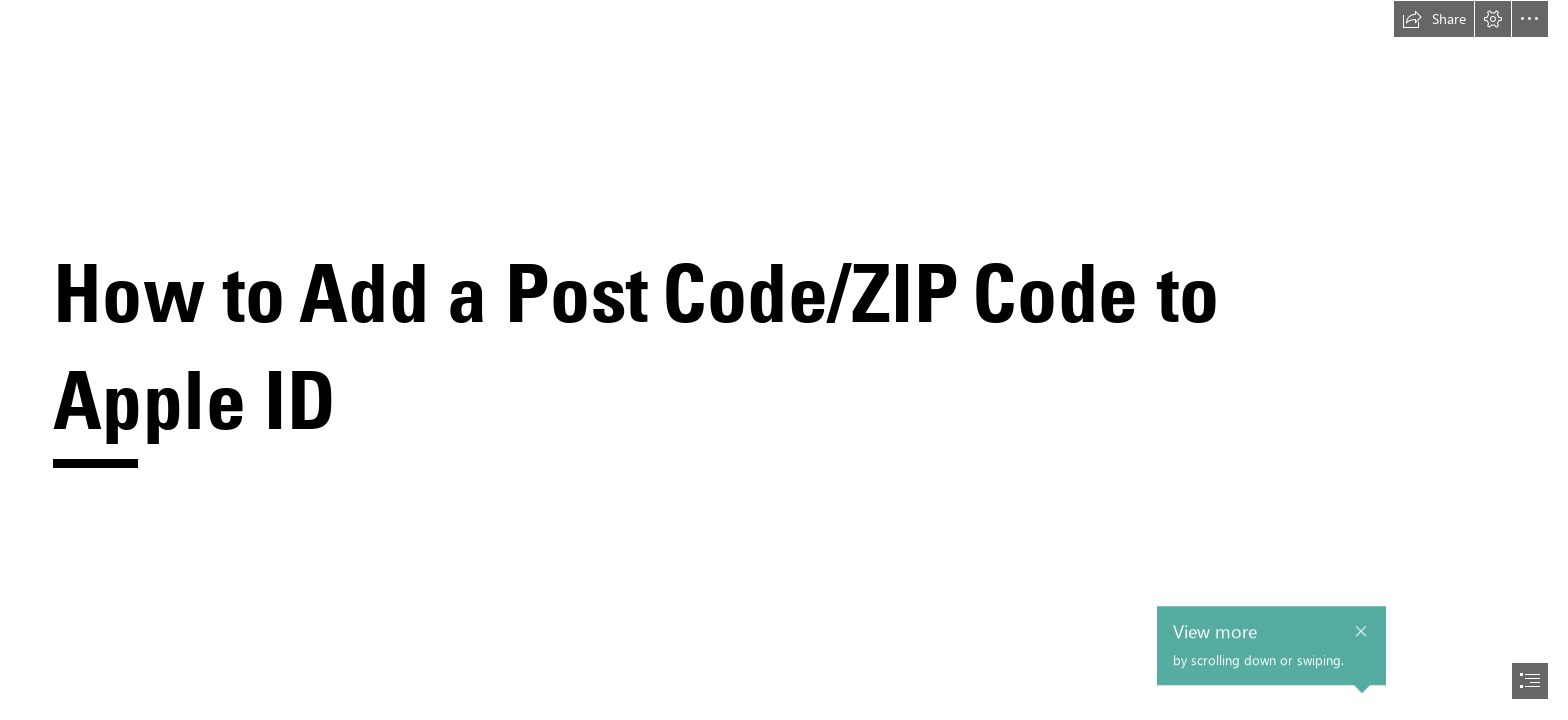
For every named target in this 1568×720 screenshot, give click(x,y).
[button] (1434, 19)
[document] (784, 360)
